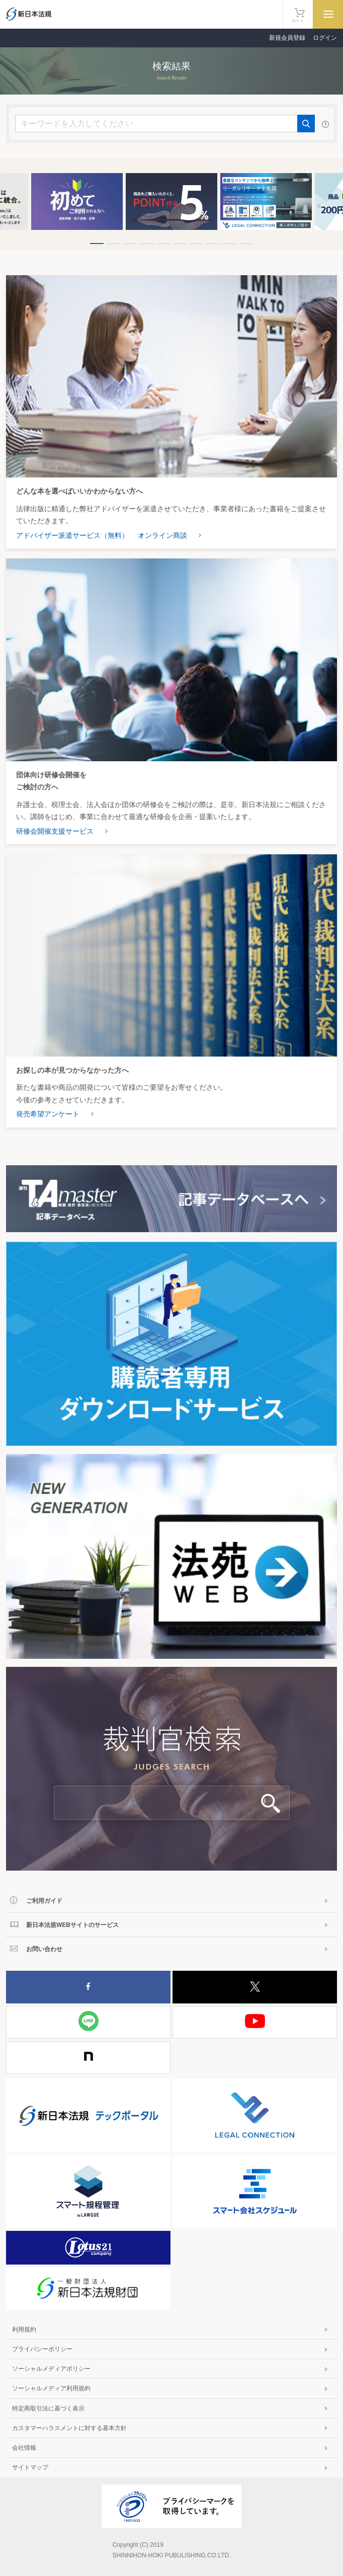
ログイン (325, 37)
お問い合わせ (44, 1949)
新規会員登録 (287, 37)
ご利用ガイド (44, 1900)
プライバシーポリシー (42, 2349)
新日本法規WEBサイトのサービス (72, 1924)
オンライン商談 (162, 535)
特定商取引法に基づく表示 (48, 2408)
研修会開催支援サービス (55, 831)
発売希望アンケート (47, 1114)
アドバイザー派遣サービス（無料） (72, 535)
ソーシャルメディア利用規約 (51, 2388)
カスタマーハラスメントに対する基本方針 (69, 2428)
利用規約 (24, 2329)
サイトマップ (30, 2467)
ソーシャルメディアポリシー (51, 2368)
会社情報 (24, 2447)
